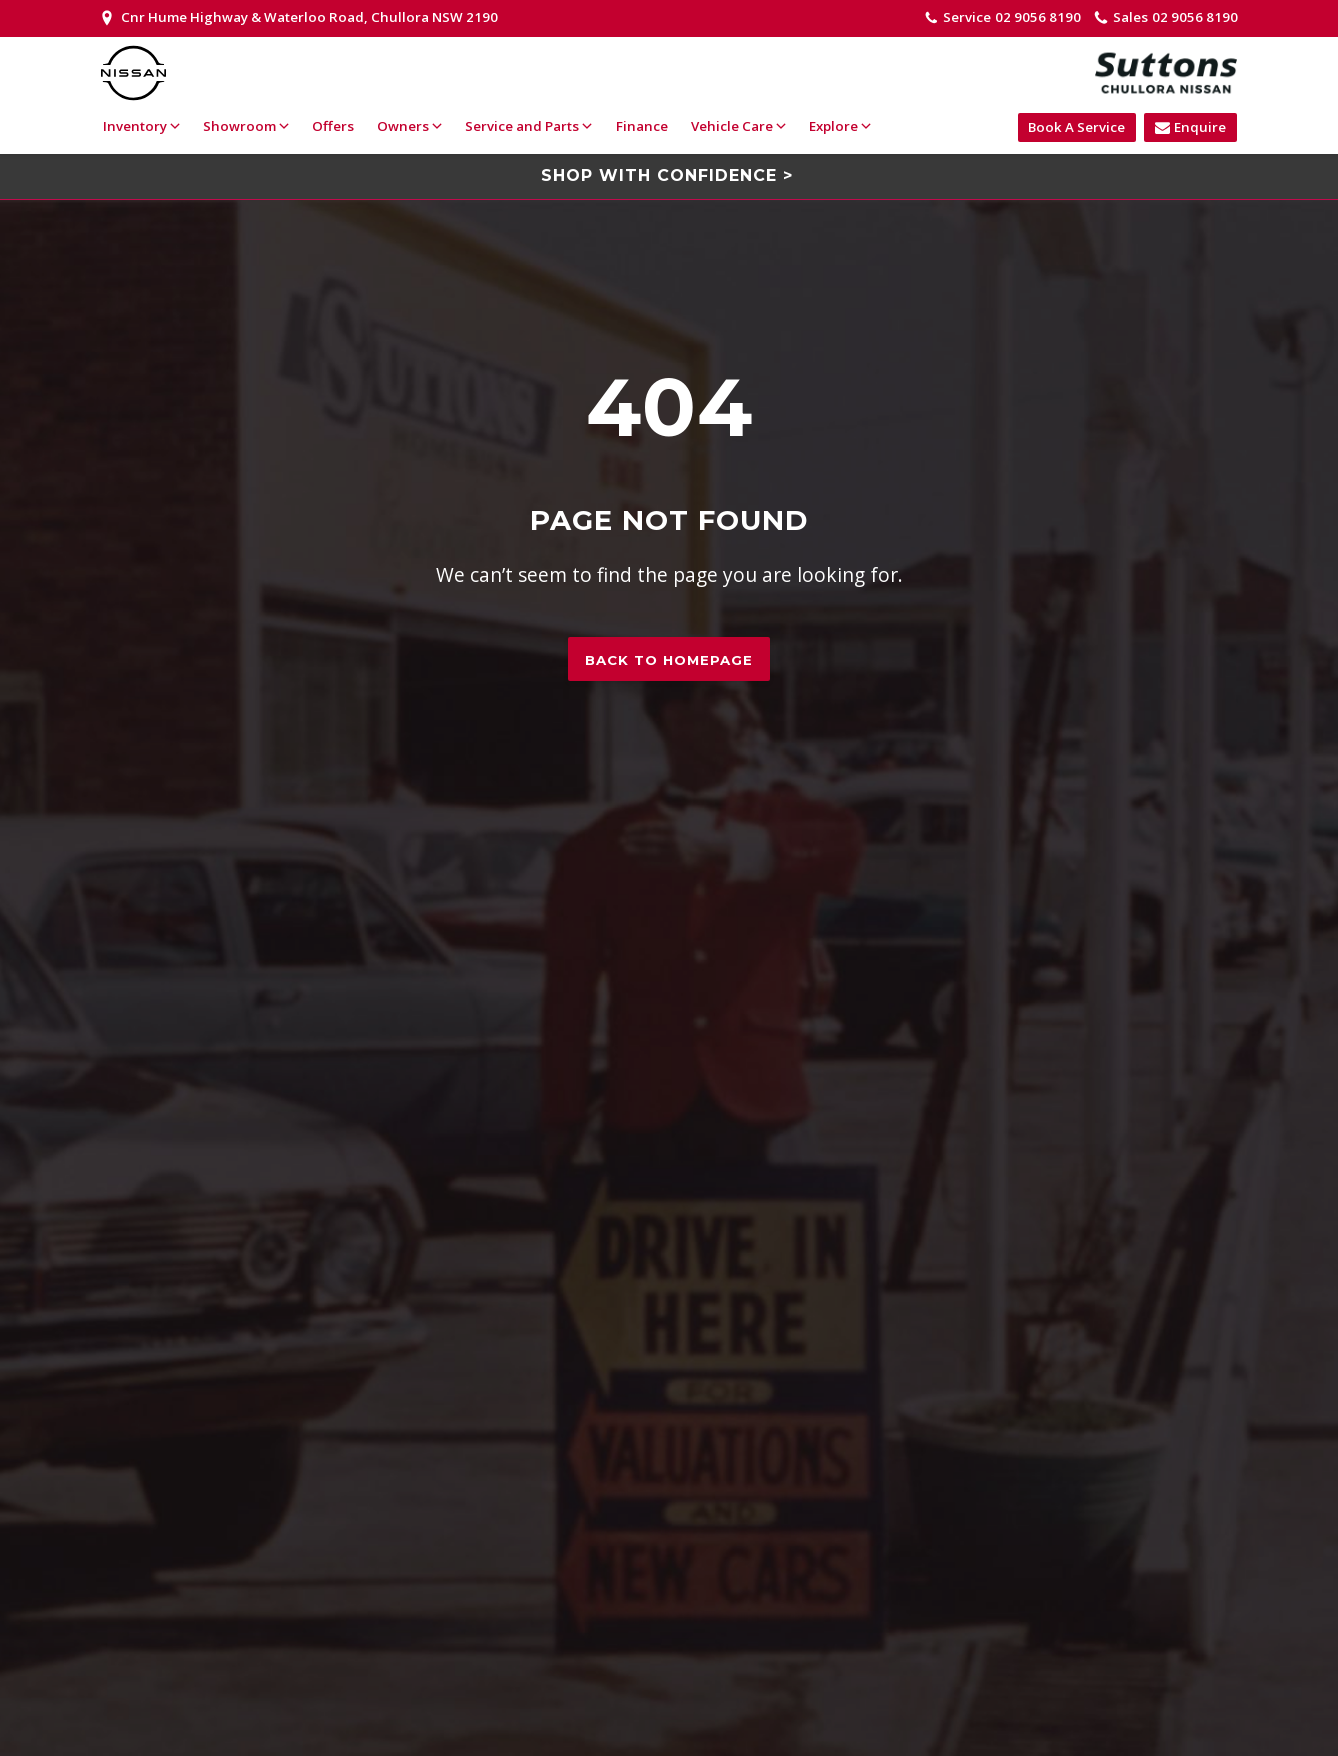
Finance (642, 126)
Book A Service (1076, 127)
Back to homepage (669, 660)
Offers (333, 126)
